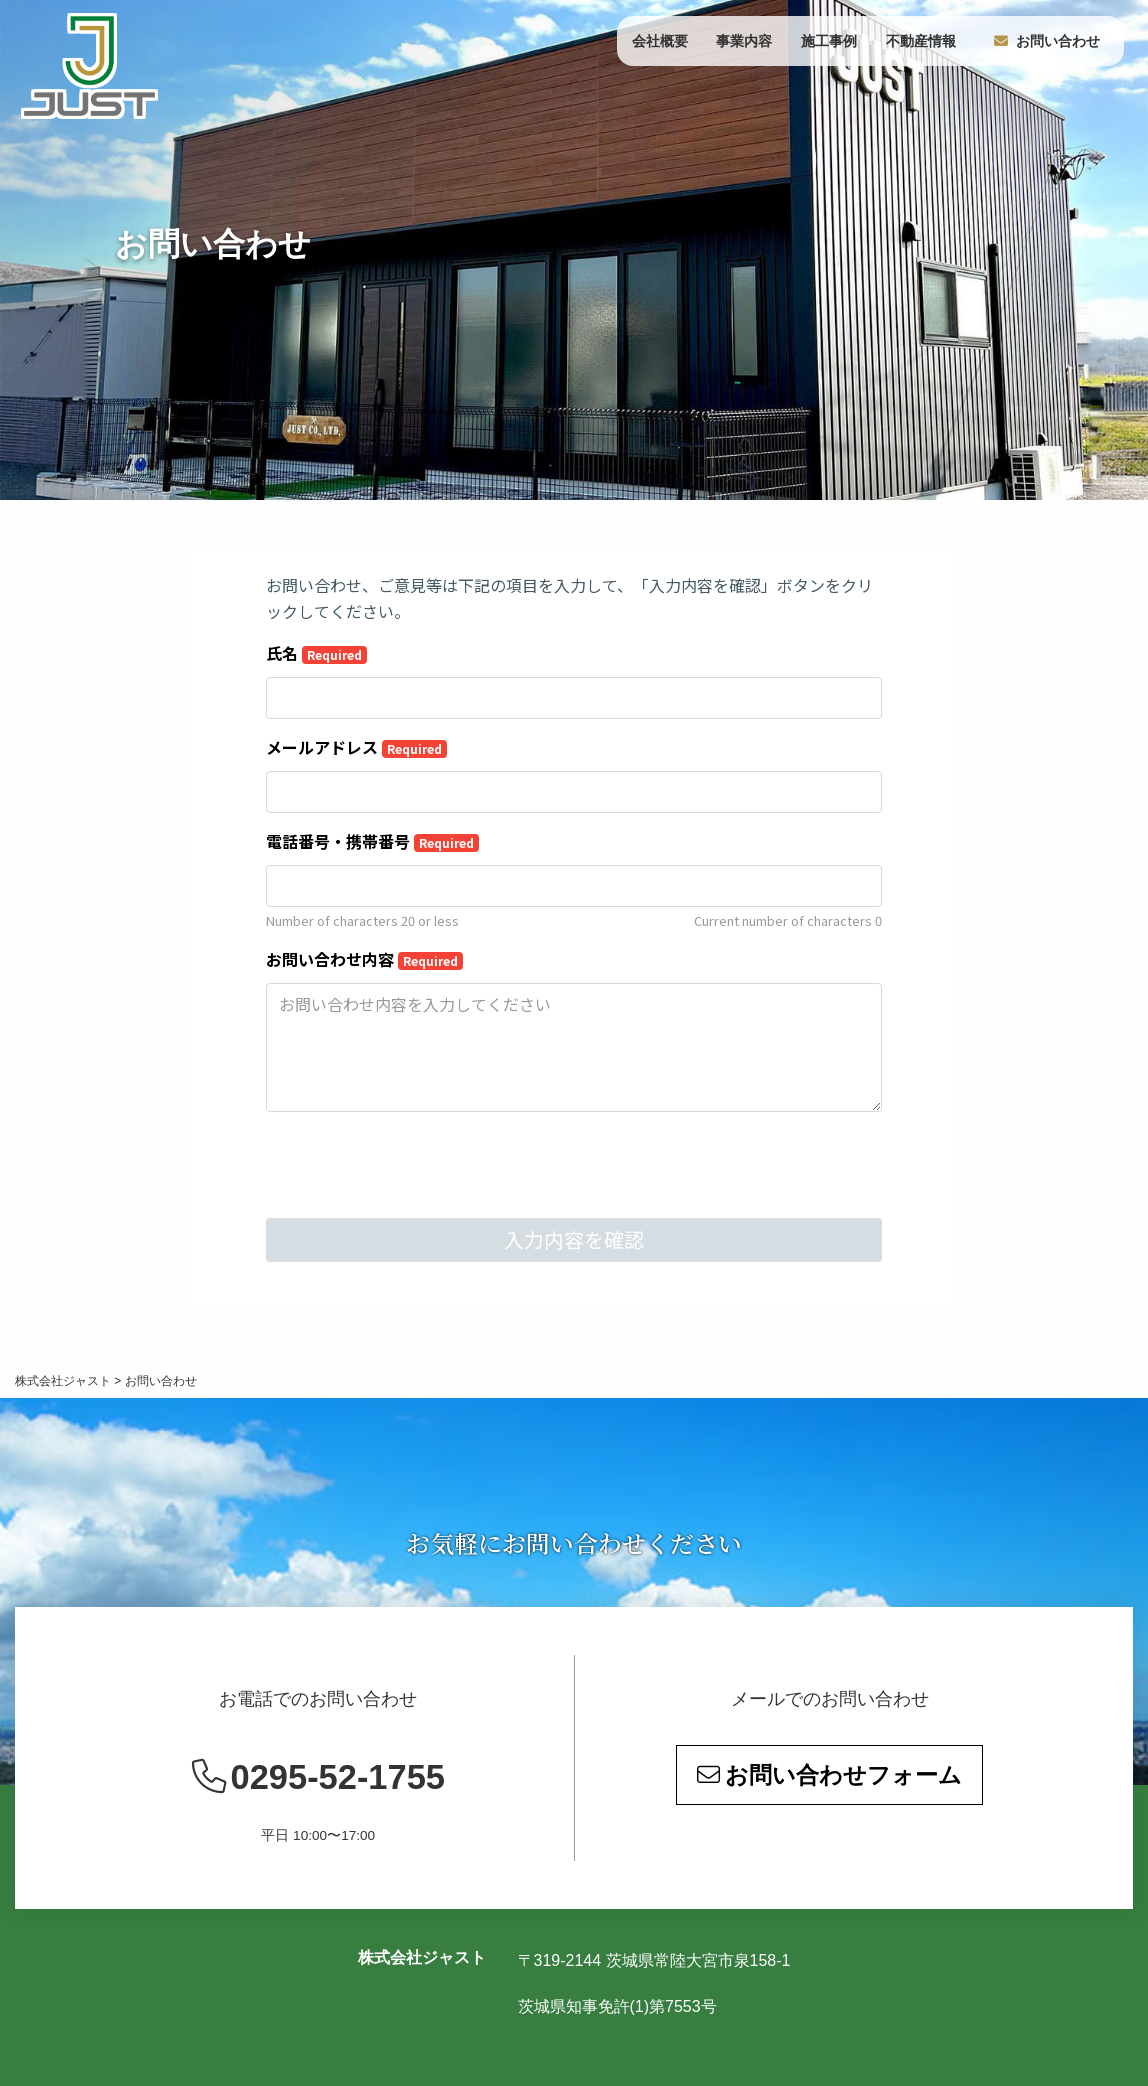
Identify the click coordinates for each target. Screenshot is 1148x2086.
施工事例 (829, 41)
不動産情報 (921, 41)
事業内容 (744, 41)
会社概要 (660, 41)
